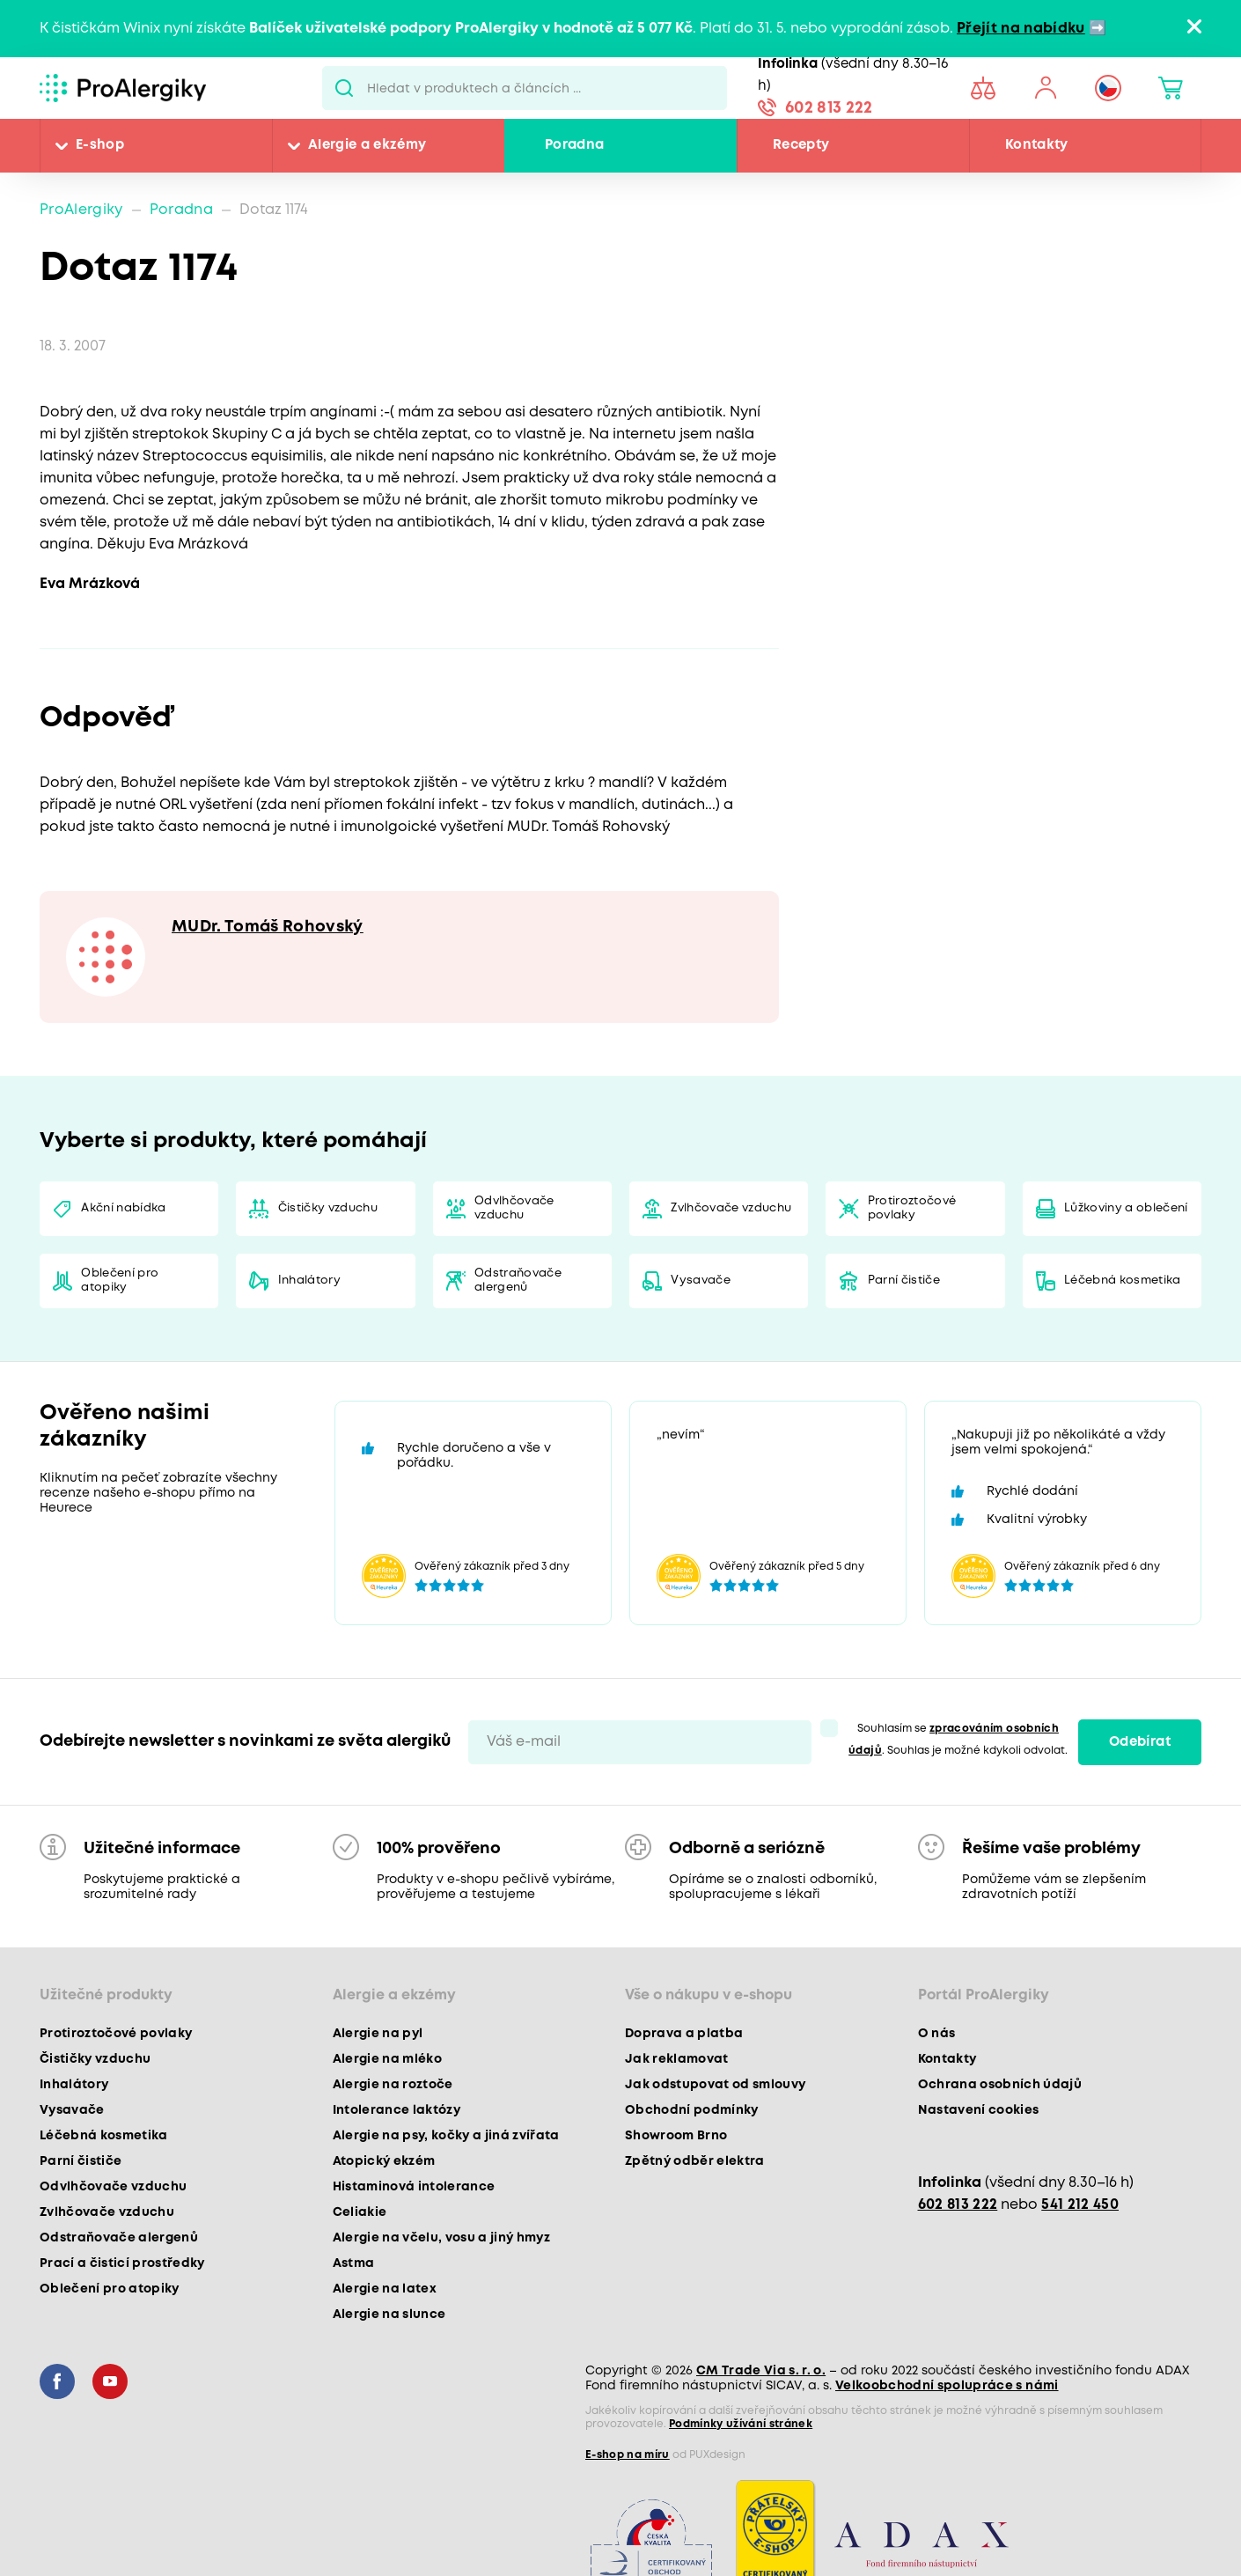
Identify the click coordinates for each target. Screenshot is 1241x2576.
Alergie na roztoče (393, 2084)
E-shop (100, 145)
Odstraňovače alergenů (518, 1280)
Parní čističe (904, 1280)
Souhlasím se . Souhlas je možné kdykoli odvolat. (958, 1739)
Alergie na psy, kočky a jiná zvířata (446, 2136)
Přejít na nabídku (1021, 28)
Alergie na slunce (389, 2314)
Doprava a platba (684, 2033)
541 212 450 (1080, 2205)
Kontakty (1036, 145)
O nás (937, 2033)
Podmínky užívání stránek (740, 2424)
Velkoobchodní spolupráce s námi (947, 2386)
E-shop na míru (627, 2455)
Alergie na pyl (378, 2033)
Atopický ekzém (384, 2161)
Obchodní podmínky (692, 2110)
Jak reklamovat (677, 2059)
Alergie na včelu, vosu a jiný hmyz (442, 2238)
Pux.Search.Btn (344, 88)
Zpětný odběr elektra (695, 2161)
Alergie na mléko (387, 2059)
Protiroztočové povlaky (912, 1208)
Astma (354, 2263)
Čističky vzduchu (328, 1208)
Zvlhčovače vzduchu (731, 1208)
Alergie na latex (385, 2289)
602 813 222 (829, 108)
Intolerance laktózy (396, 2110)
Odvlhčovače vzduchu (514, 1208)
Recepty (801, 145)
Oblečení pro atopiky (119, 1280)
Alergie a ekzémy (367, 145)
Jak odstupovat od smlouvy (715, 2084)
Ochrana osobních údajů (1000, 2084)
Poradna (574, 145)
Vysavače (701, 1280)
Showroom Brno (676, 2136)
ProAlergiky (81, 210)
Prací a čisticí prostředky (122, 2263)
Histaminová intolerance (414, 2187)
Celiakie (360, 2212)
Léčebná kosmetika (1122, 1280)
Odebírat (1140, 1742)
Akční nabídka (123, 1208)
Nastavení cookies (978, 2110)
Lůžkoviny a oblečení (1126, 1208)
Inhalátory (309, 1280)
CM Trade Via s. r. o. (761, 2371)
